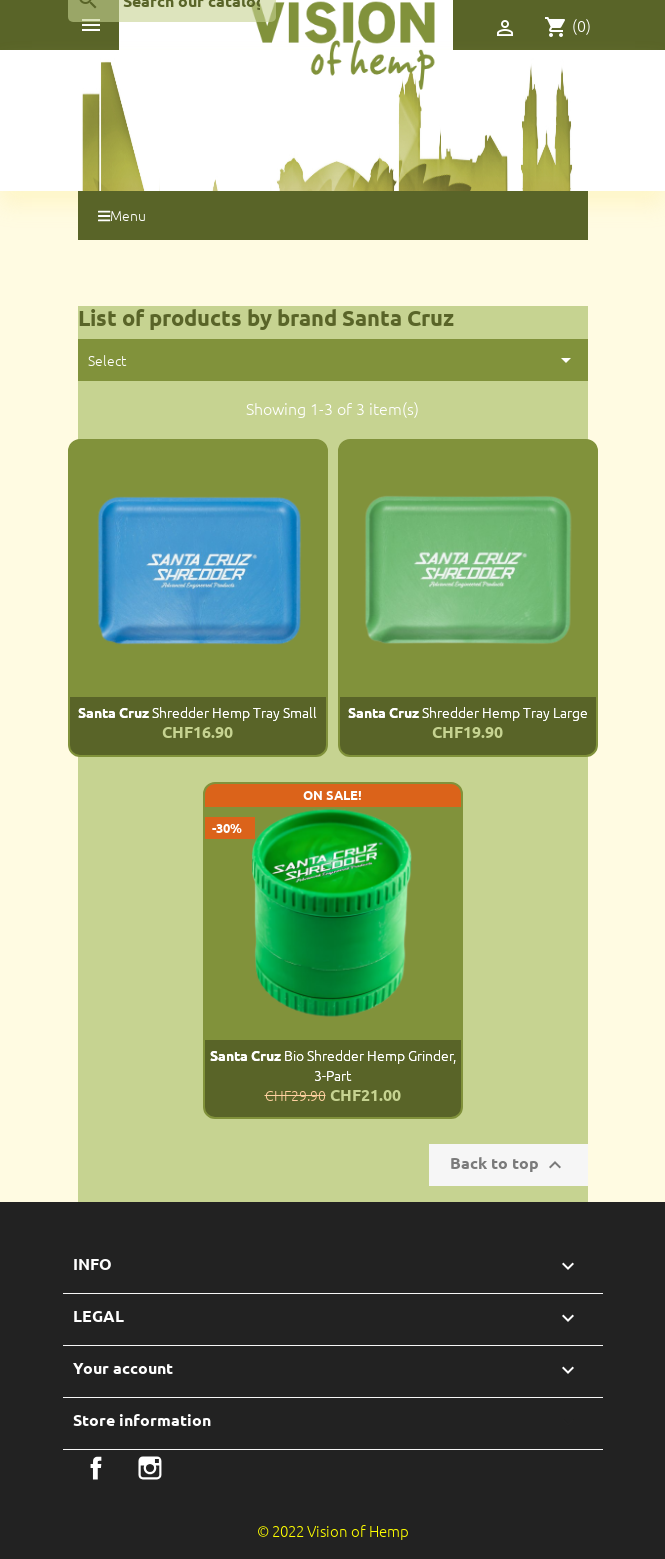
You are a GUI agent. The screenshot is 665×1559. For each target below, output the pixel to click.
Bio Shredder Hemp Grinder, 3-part (333, 1065)
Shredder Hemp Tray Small (197, 712)
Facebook (96, 1468)
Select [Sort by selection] (333, 360)
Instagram (150, 1468)
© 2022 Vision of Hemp (333, 1530)
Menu (122, 215)
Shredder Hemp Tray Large (468, 712)
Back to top (508, 1164)
